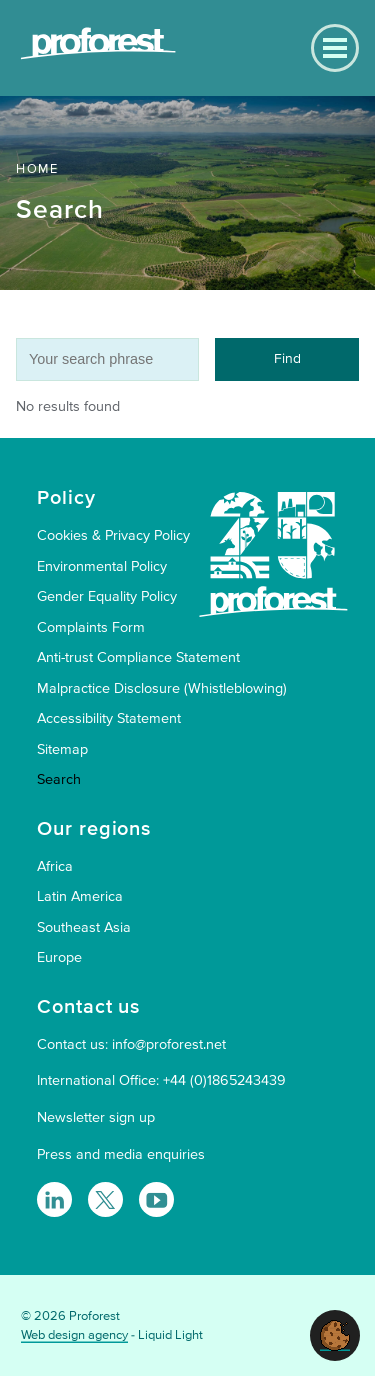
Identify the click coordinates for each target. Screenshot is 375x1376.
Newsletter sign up (96, 1117)
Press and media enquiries (121, 1154)
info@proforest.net (169, 1044)
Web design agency (74, 1335)
